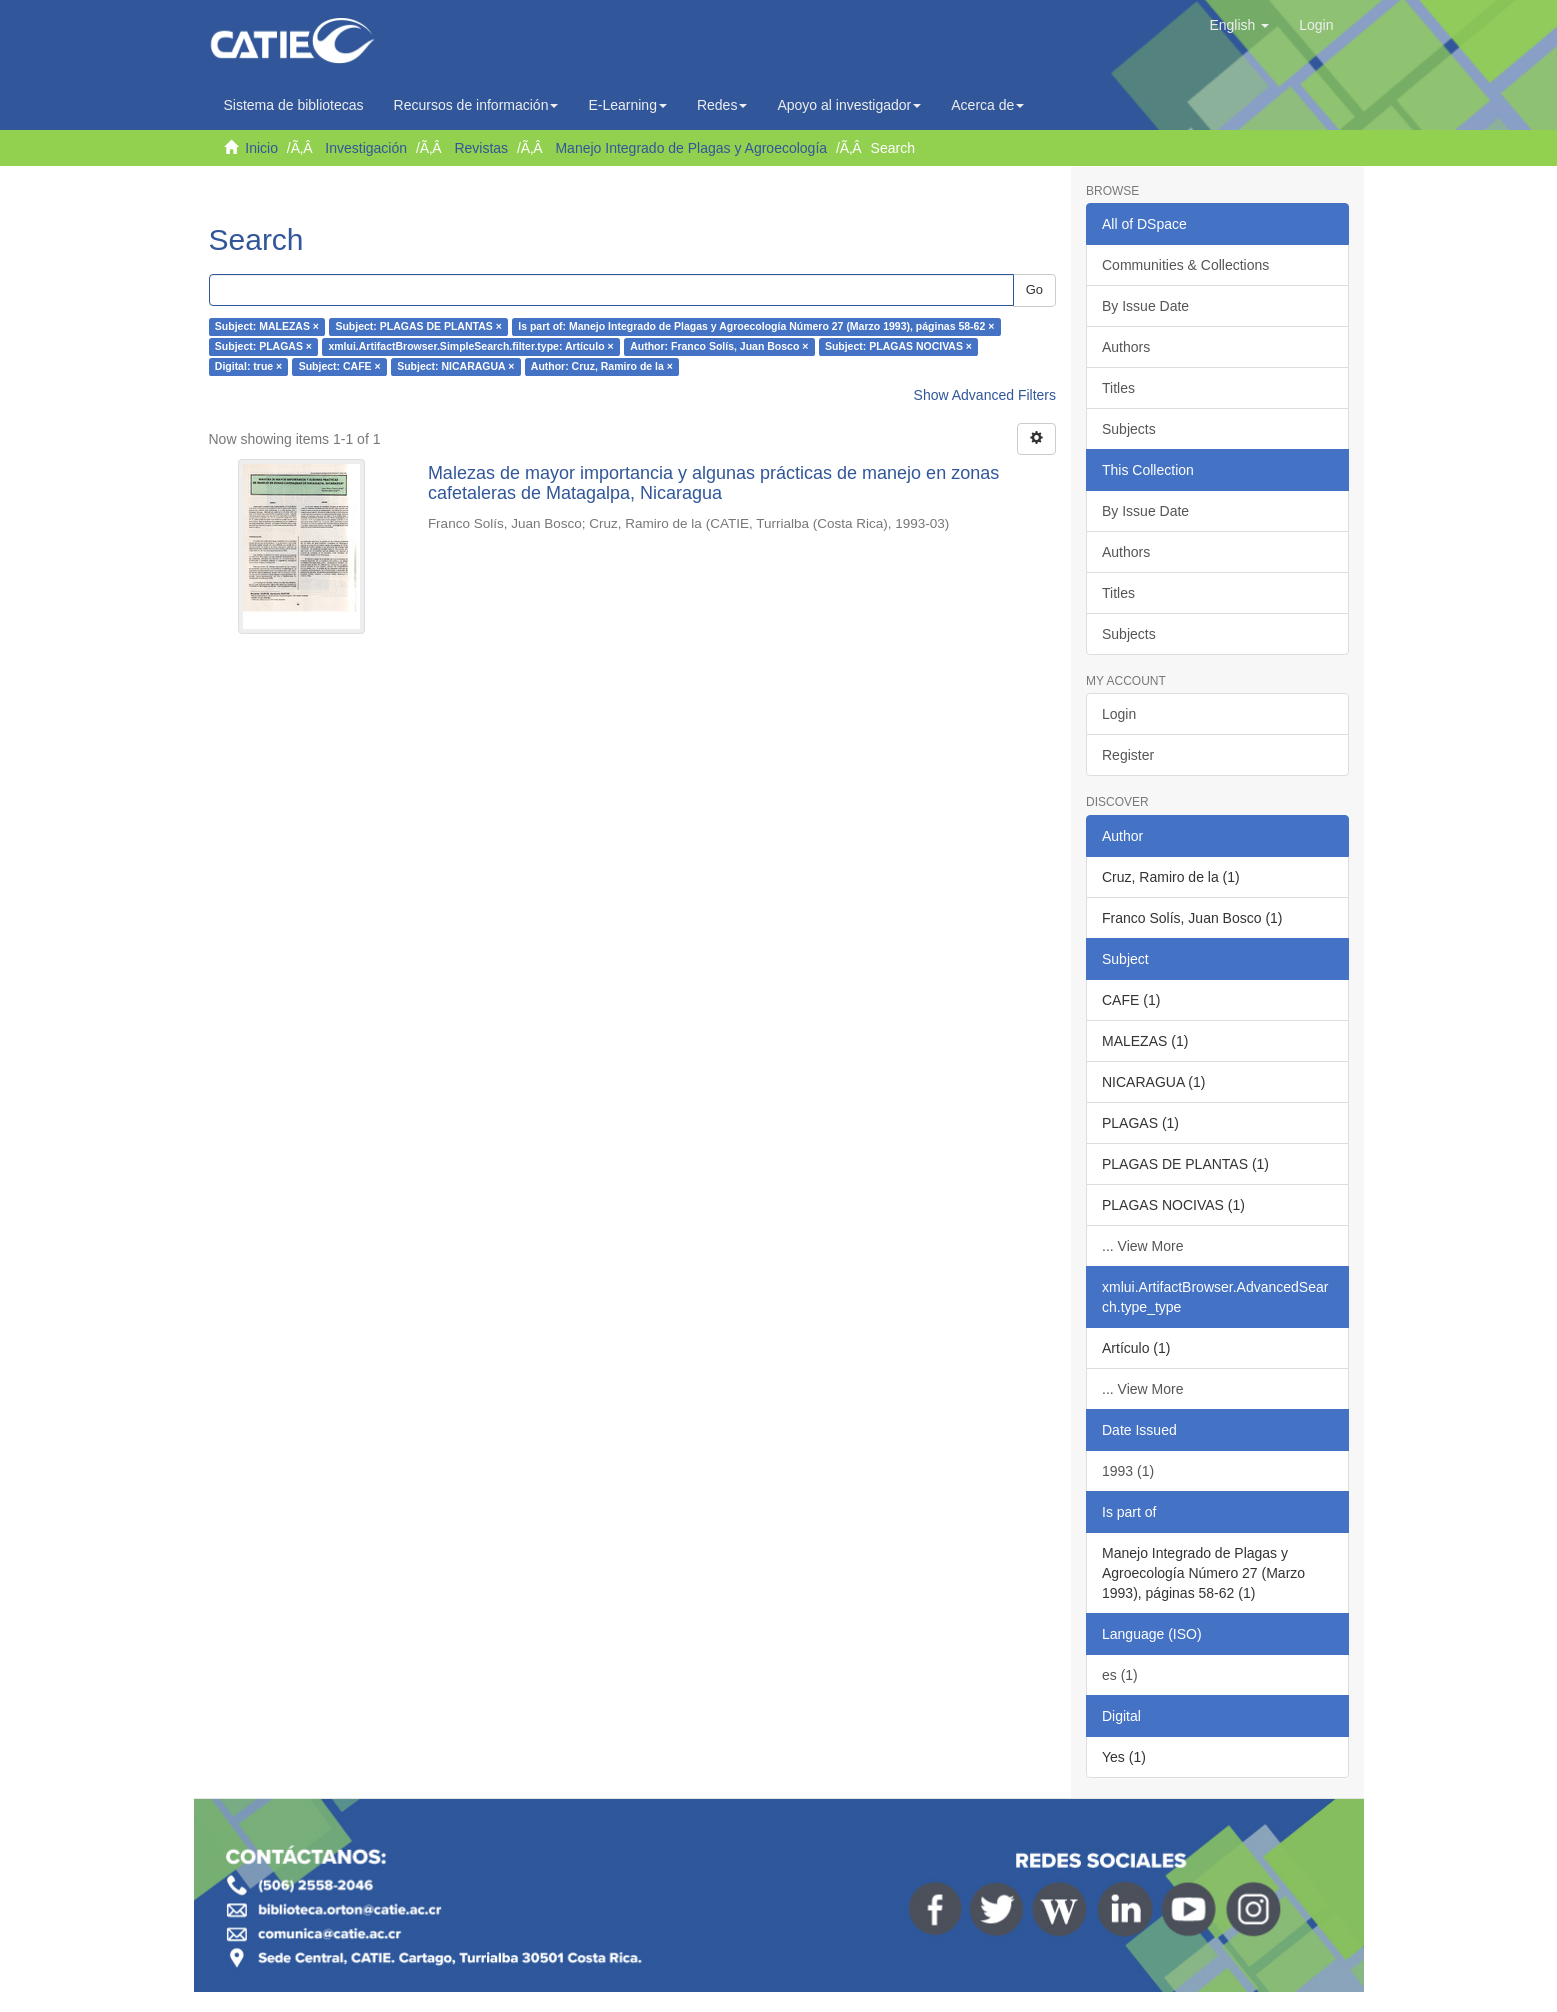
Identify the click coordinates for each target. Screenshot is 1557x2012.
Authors (1126, 347)
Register (1128, 755)
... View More (1142, 1246)
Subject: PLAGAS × (263, 347)
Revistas (481, 148)
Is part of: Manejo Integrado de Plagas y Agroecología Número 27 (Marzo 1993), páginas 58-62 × (756, 327)
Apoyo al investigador (849, 105)
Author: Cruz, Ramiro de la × (602, 367)
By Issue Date (1145, 306)
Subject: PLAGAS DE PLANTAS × (418, 327)
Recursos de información (476, 105)
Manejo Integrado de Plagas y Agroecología (691, 148)
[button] (1239, 25)
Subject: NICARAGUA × (455, 367)
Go (1034, 289)
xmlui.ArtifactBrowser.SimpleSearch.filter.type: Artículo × (470, 347)
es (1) (1120, 1675)
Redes (722, 105)
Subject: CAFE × (340, 367)
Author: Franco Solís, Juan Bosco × (719, 347)
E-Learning (627, 105)
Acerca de (987, 105)
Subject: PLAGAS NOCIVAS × (898, 347)
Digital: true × (248, 367)
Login (1119, 714)
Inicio (261, 148)
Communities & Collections (1185, 265)
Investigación (366, 148)
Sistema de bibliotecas (294, 105)
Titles (1118, 388)
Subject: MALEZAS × (267, 327)
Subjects (1129, 429)
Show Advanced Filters (985, 395)
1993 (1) (1128, 1471)
